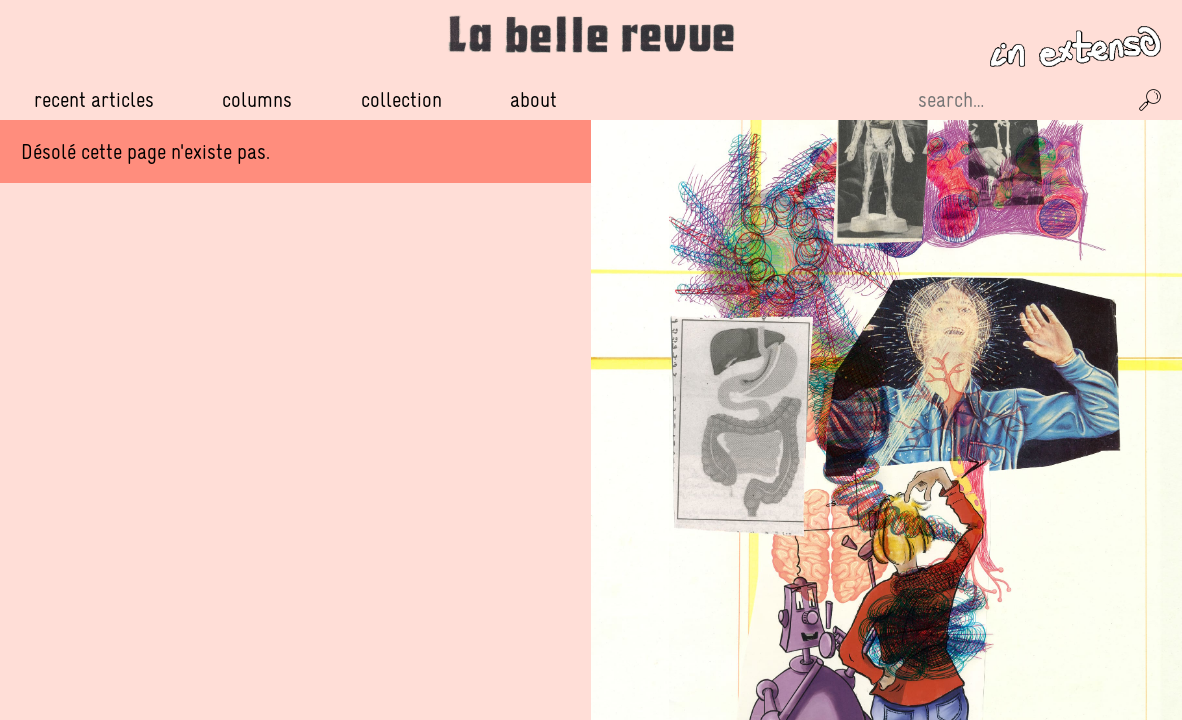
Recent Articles (94, 99)
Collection (401, 99)
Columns (257, 100)
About (533, 99)
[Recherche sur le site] (1020, 100)
